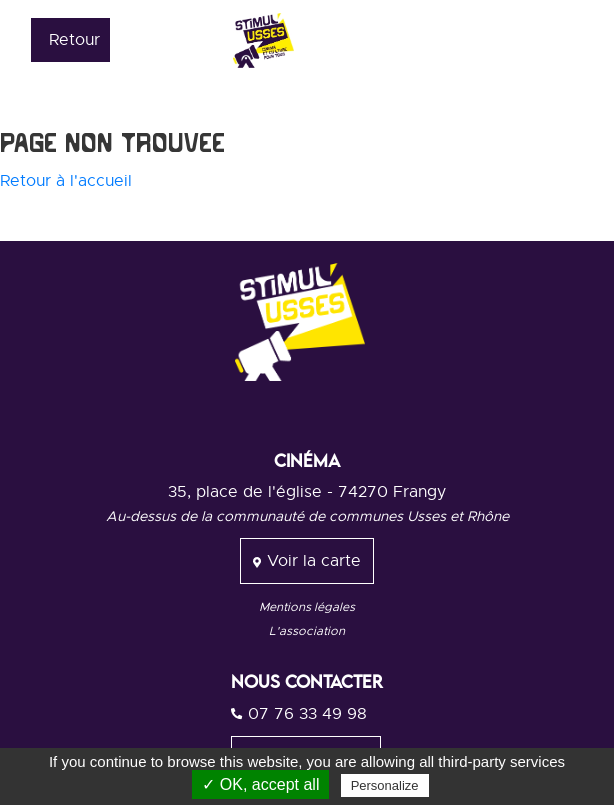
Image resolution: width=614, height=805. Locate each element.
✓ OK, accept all (260, 784)
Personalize (385, 785)
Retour (74, 40)
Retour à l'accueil (66, 181)
